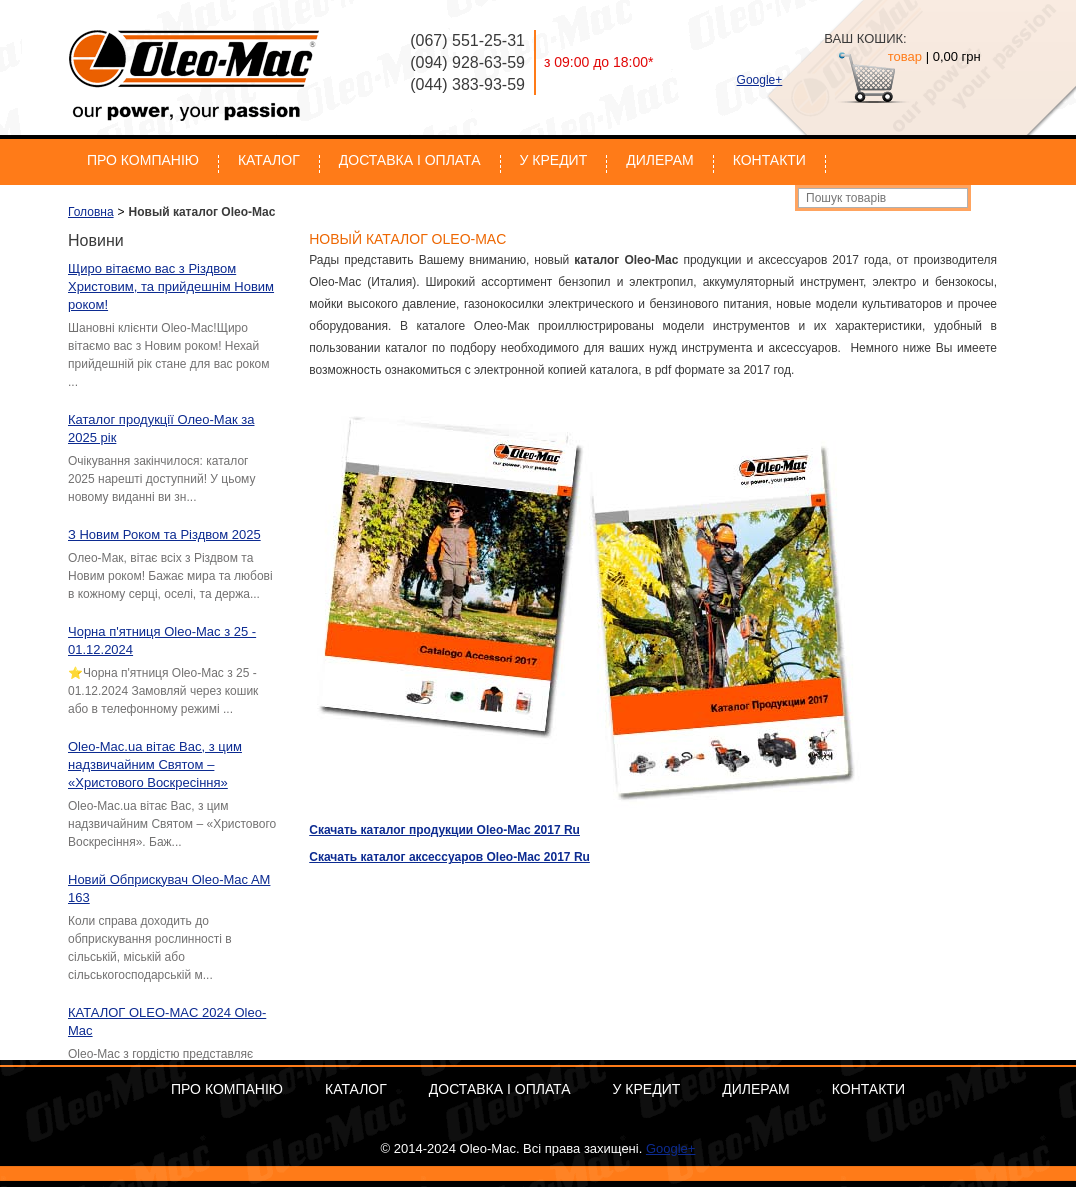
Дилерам (659, 160)
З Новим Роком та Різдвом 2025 (164, 534)
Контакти (769, 160)
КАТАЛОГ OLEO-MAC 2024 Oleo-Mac (167, 1021)
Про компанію (143, 160)
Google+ (760, 80)
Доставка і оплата (410, 160)
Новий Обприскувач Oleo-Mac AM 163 (169, 888)
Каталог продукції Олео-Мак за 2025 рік (161, 428)
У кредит (554, 160)
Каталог (269, 160)
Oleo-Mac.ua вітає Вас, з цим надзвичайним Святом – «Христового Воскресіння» (155, 764)
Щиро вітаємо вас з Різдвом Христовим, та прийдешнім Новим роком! (171, 286)
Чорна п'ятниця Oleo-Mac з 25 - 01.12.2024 (162, 640)
